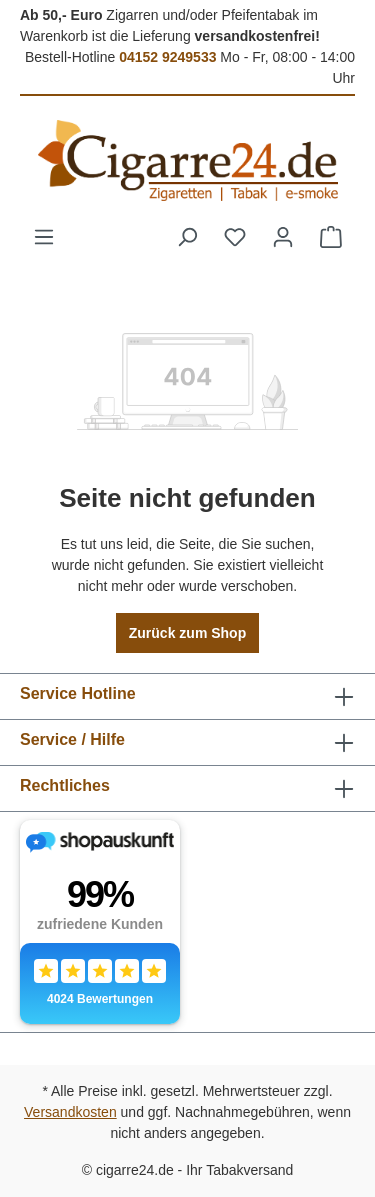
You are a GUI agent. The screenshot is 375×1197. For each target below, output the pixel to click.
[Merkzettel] (235, 237)
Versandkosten (70, 1112)
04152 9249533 (167, 57)
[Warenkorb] (331, 237)
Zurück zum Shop (187, 633)
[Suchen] (187, 237)
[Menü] (44, 237)
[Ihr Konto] (283, 237)
